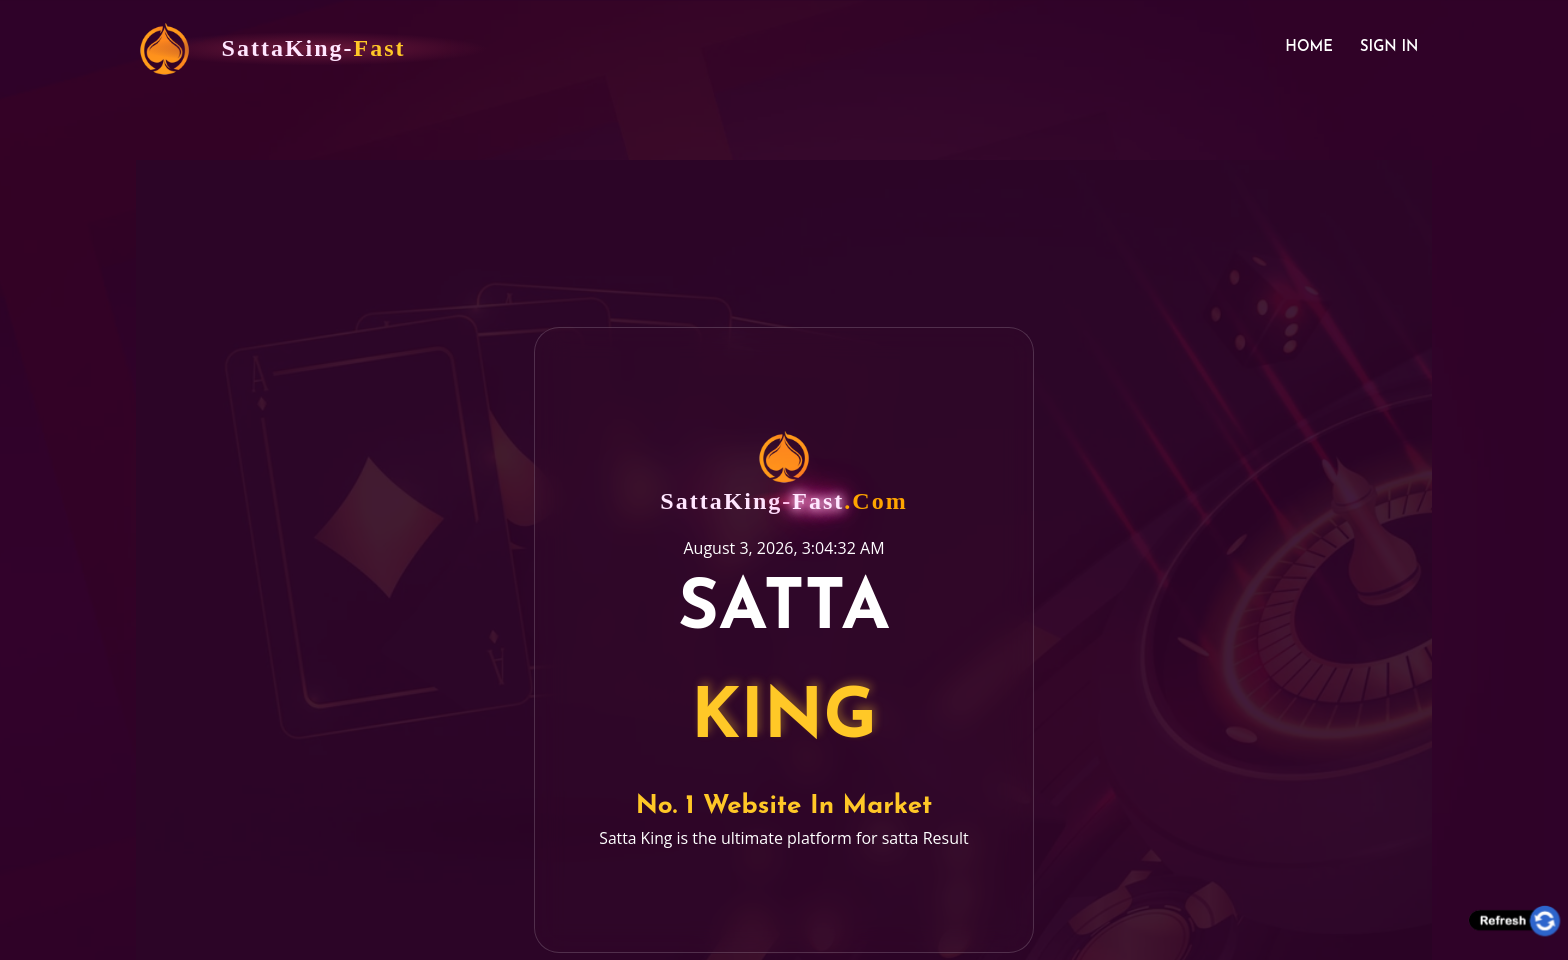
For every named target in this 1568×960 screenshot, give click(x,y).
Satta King (636, 826)
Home (1303, 49)
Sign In (1387, 49)
